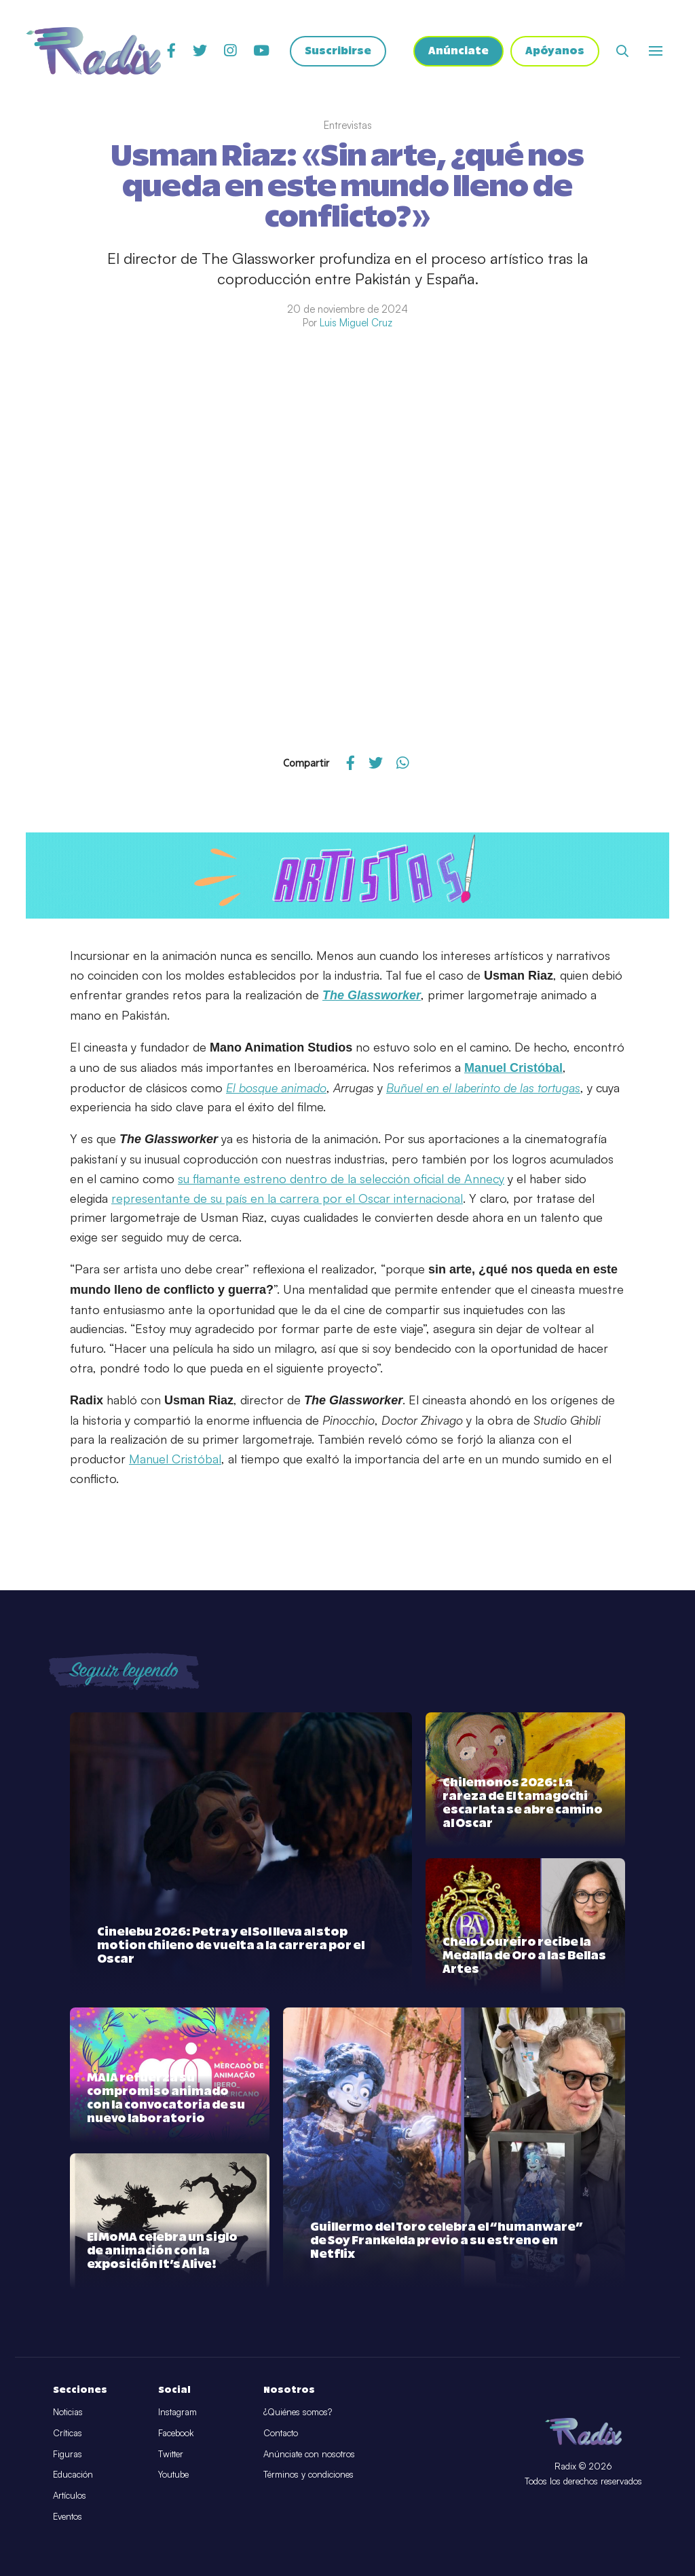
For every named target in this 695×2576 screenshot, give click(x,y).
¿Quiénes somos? (297, 2411)
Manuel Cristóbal (175, 1458)
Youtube (173, 2474)
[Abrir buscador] (622, 51)
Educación (73, 2474)
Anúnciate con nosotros (309, 2453)
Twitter (170, 2453)
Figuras (67, 2453)
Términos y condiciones (308, 2474)
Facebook (175, 2432)
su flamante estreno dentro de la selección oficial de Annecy (341, 1178)
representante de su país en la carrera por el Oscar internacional (287, 1198)
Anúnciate (458, 51)
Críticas (67, 2432)
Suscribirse (338, 51)
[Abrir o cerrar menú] (655, 50)
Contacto (280, 2432)
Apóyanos (554, 51)
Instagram (177, 2411)
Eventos (67, 2516)
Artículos (69, 2495)
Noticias (68, 2411)
